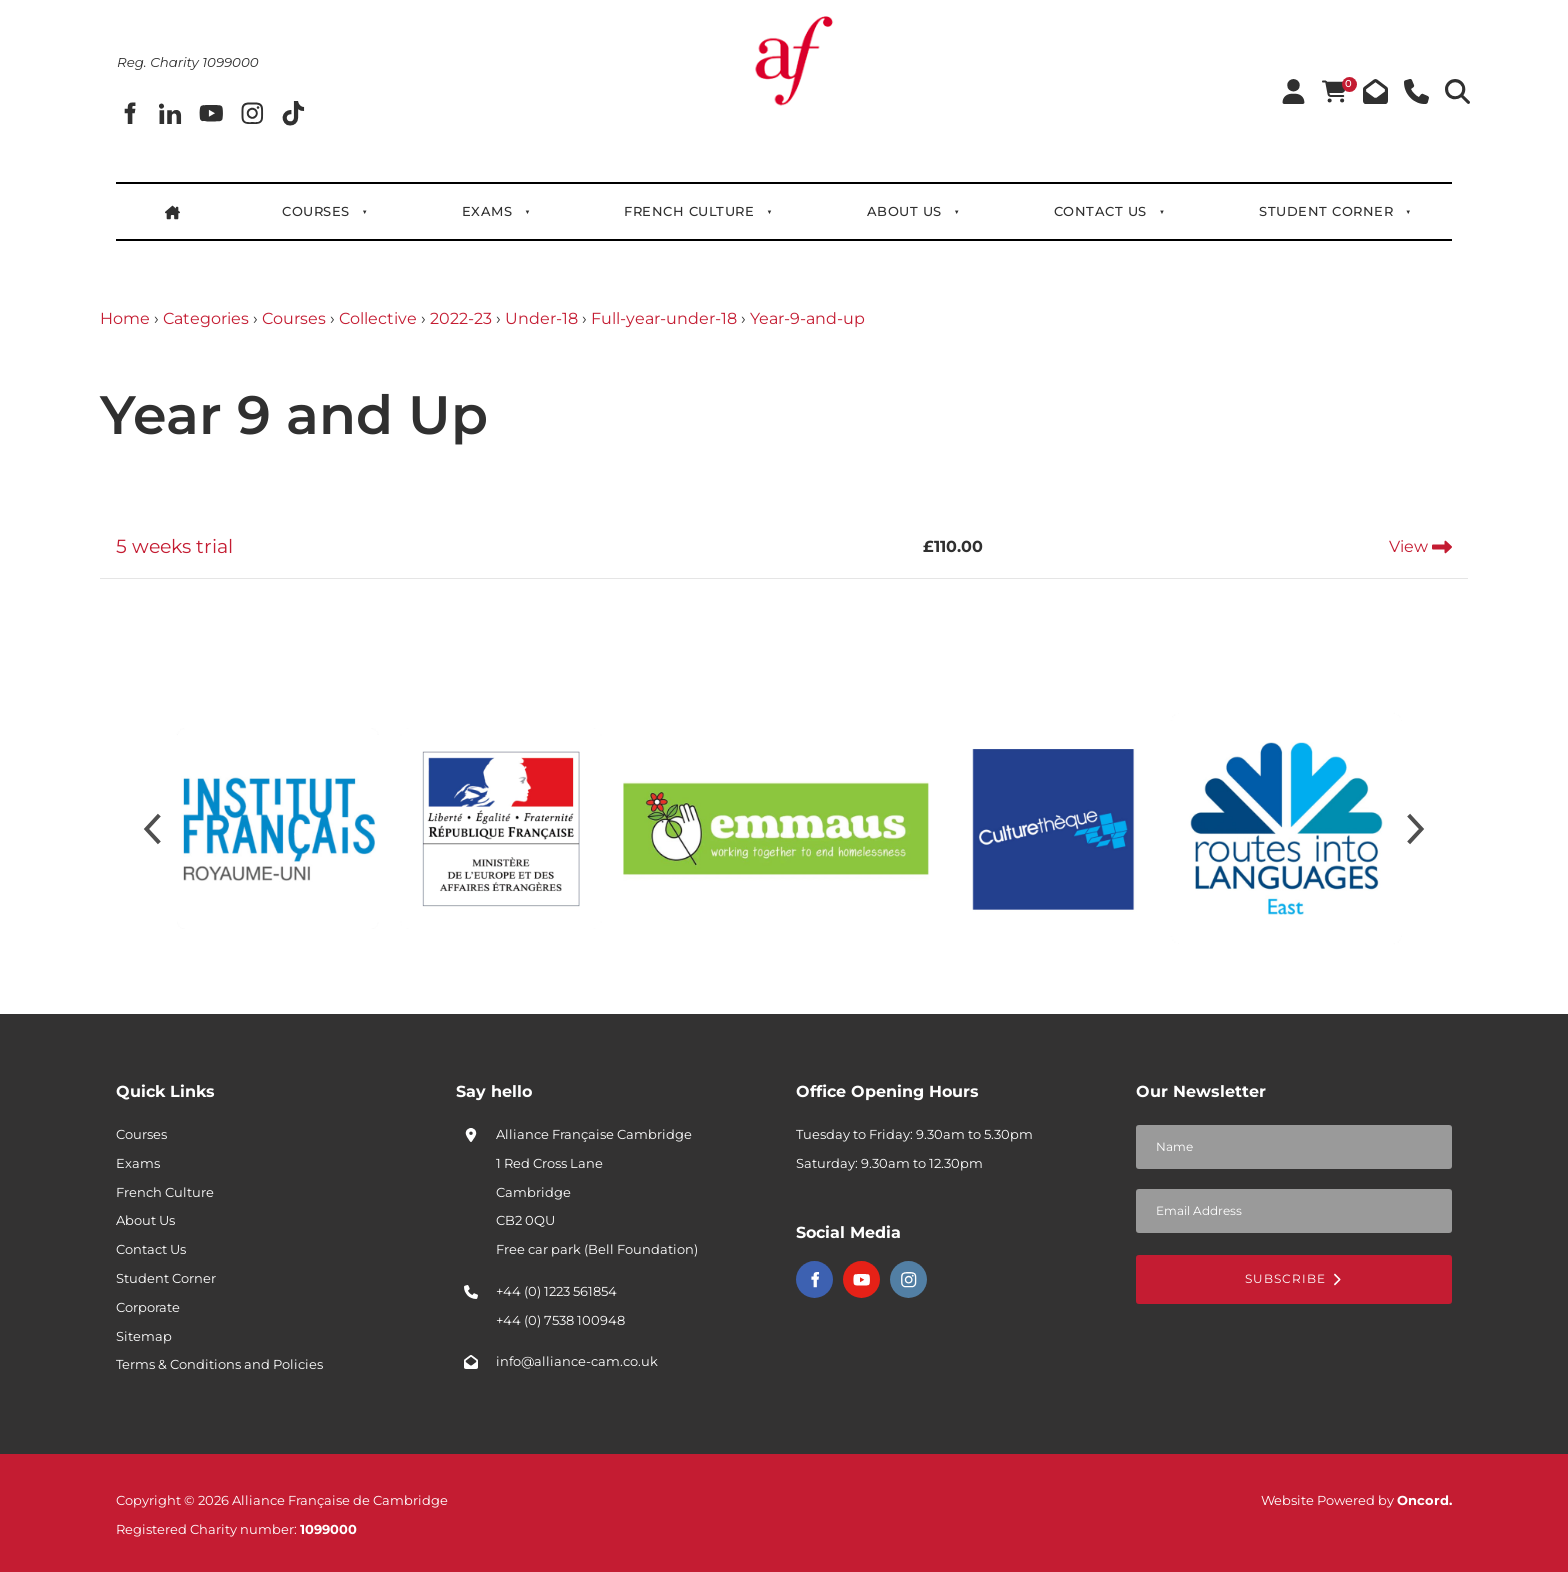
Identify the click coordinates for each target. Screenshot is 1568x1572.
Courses (316, 211)
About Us (904, 211)
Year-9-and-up (807, 318)
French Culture (690, 211)
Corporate (148, 1307)
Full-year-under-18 (664, 318)
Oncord (1423, 1500)
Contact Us (1100, 211)
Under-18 (541, 318)
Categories (206, 318)
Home (125, 318)
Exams (487, 211)
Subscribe (1294, 1278)
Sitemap (144, 1336)
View (1420, 546)
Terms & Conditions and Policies (219, 1364)
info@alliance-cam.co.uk (577, 1361)
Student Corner (1326, 211)
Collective (378, 318)
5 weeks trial (174, 546)
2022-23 (461, 318)
